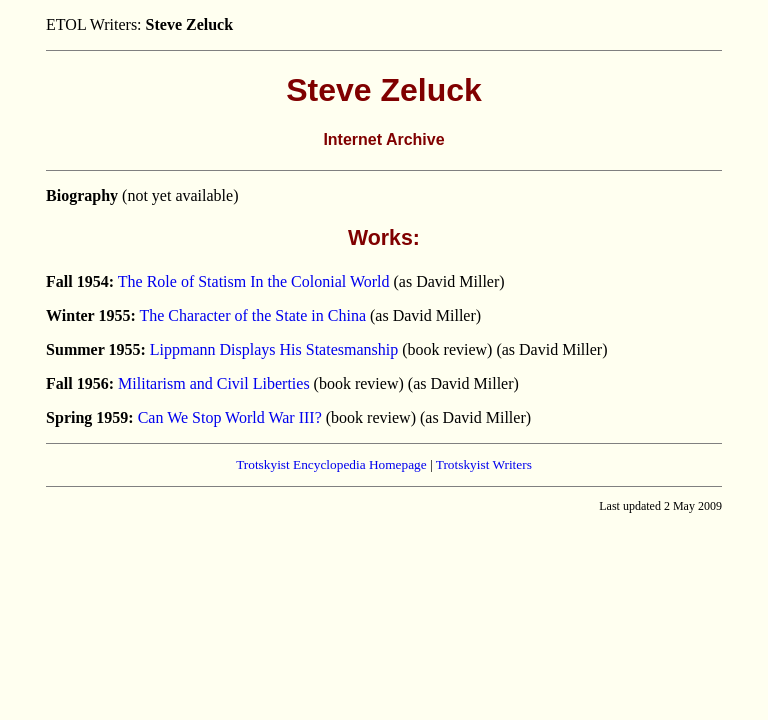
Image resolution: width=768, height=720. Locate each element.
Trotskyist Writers (484, 464)
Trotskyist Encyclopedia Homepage (331, 464)
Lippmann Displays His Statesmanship (274, 349)
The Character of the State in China (252, 315)
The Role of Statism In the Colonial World (254, 281)
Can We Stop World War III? (230, 417)
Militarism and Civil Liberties (214, 383)
